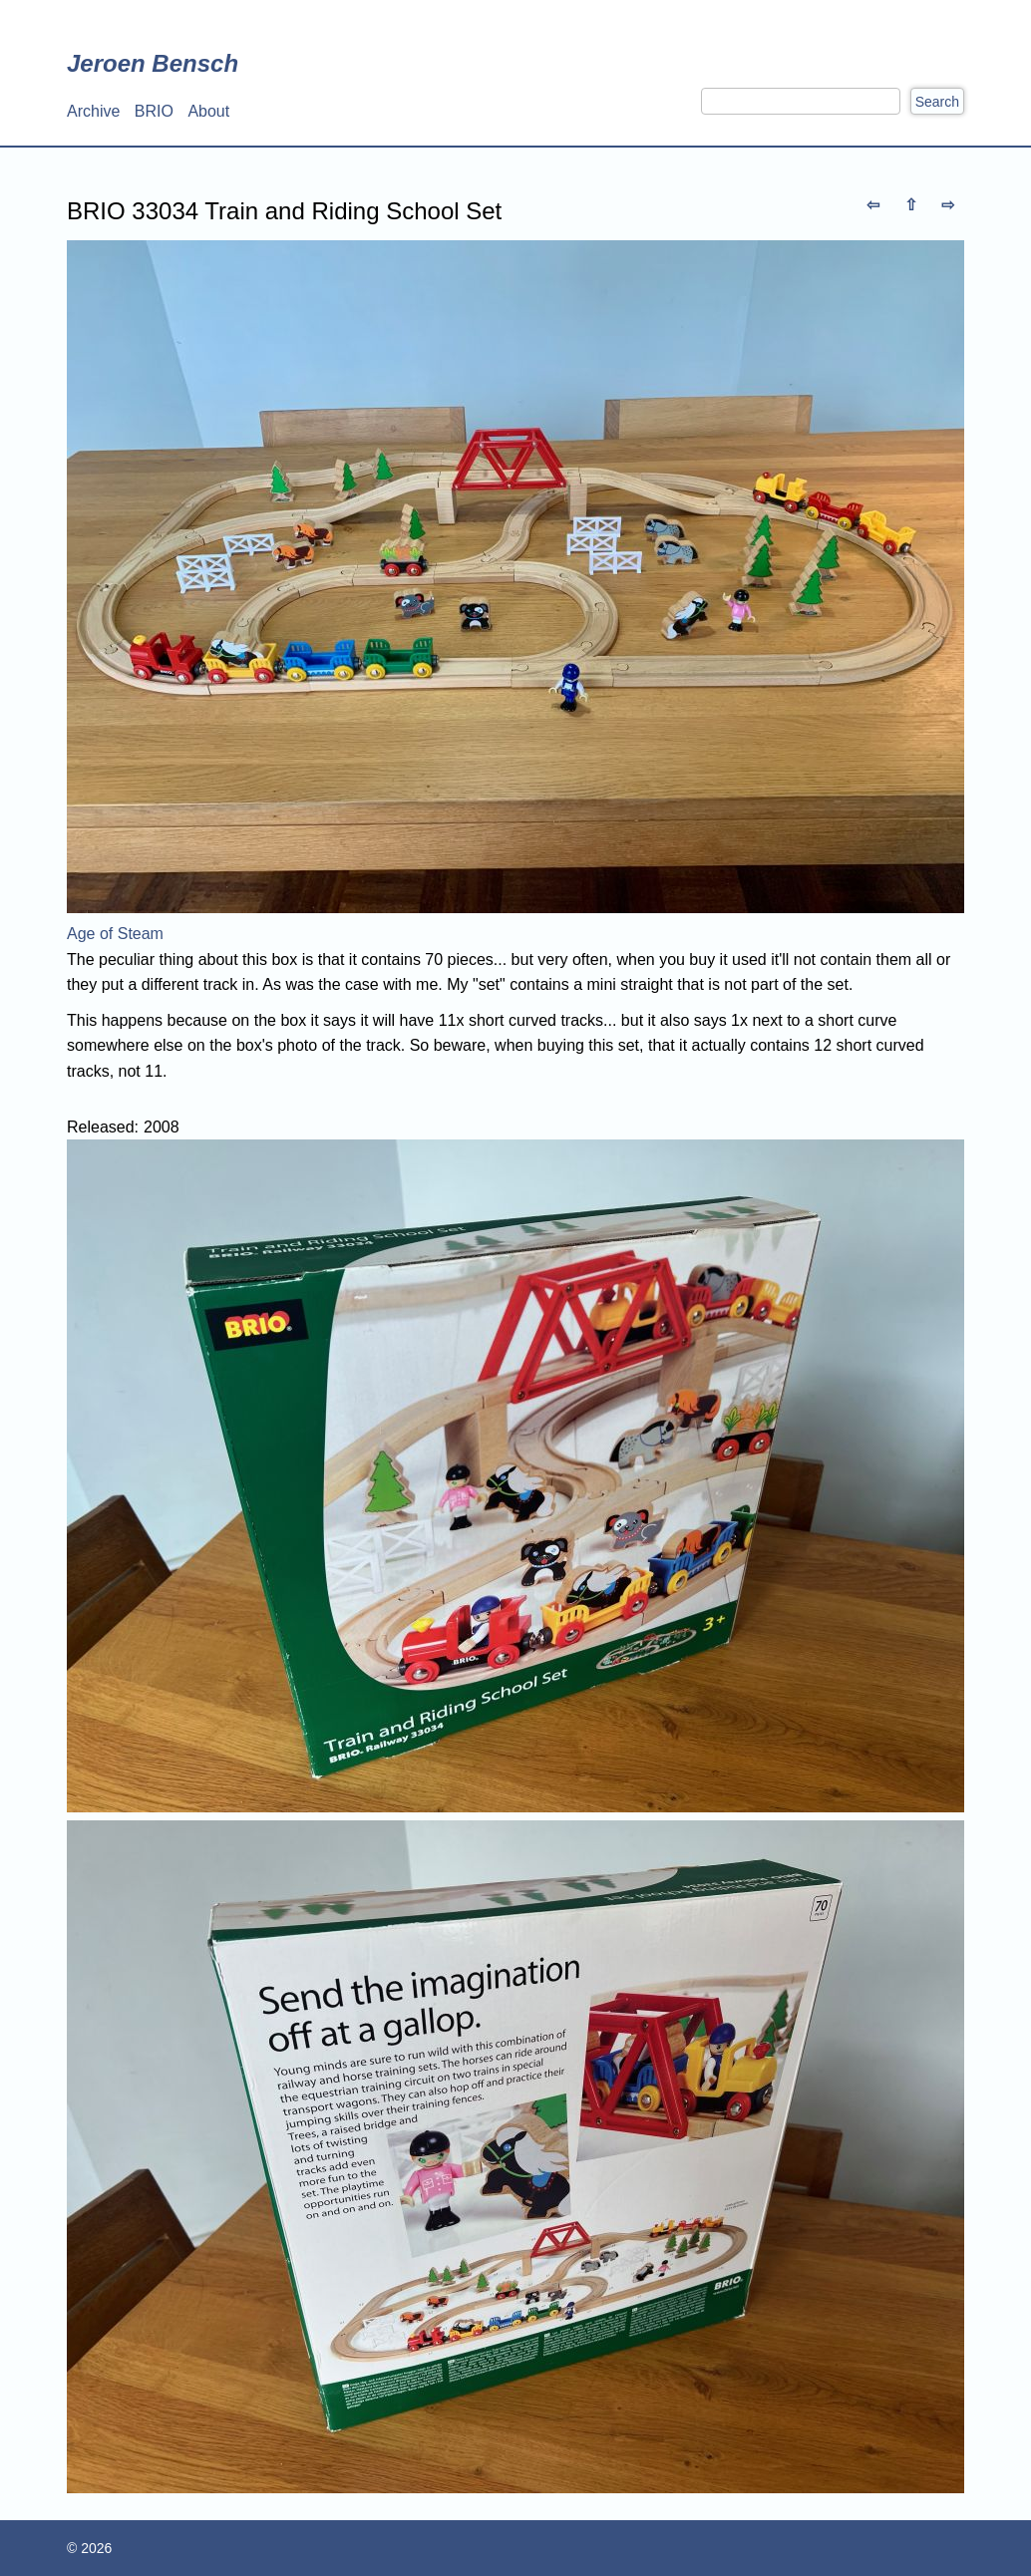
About (208, 111)
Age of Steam (115, 933)
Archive (93, 111)
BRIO (154, 111)
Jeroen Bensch (152, 63)
